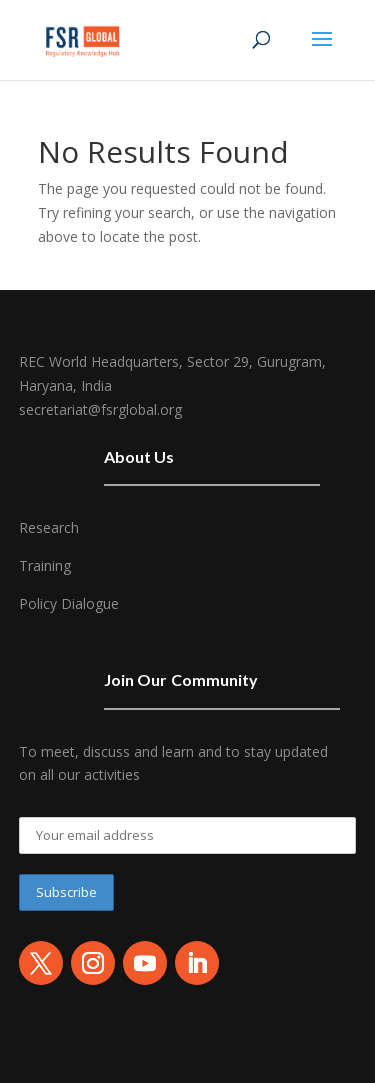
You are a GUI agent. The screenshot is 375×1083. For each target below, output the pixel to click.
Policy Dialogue (69, 603)
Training (45, 565)
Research (49, 527)
